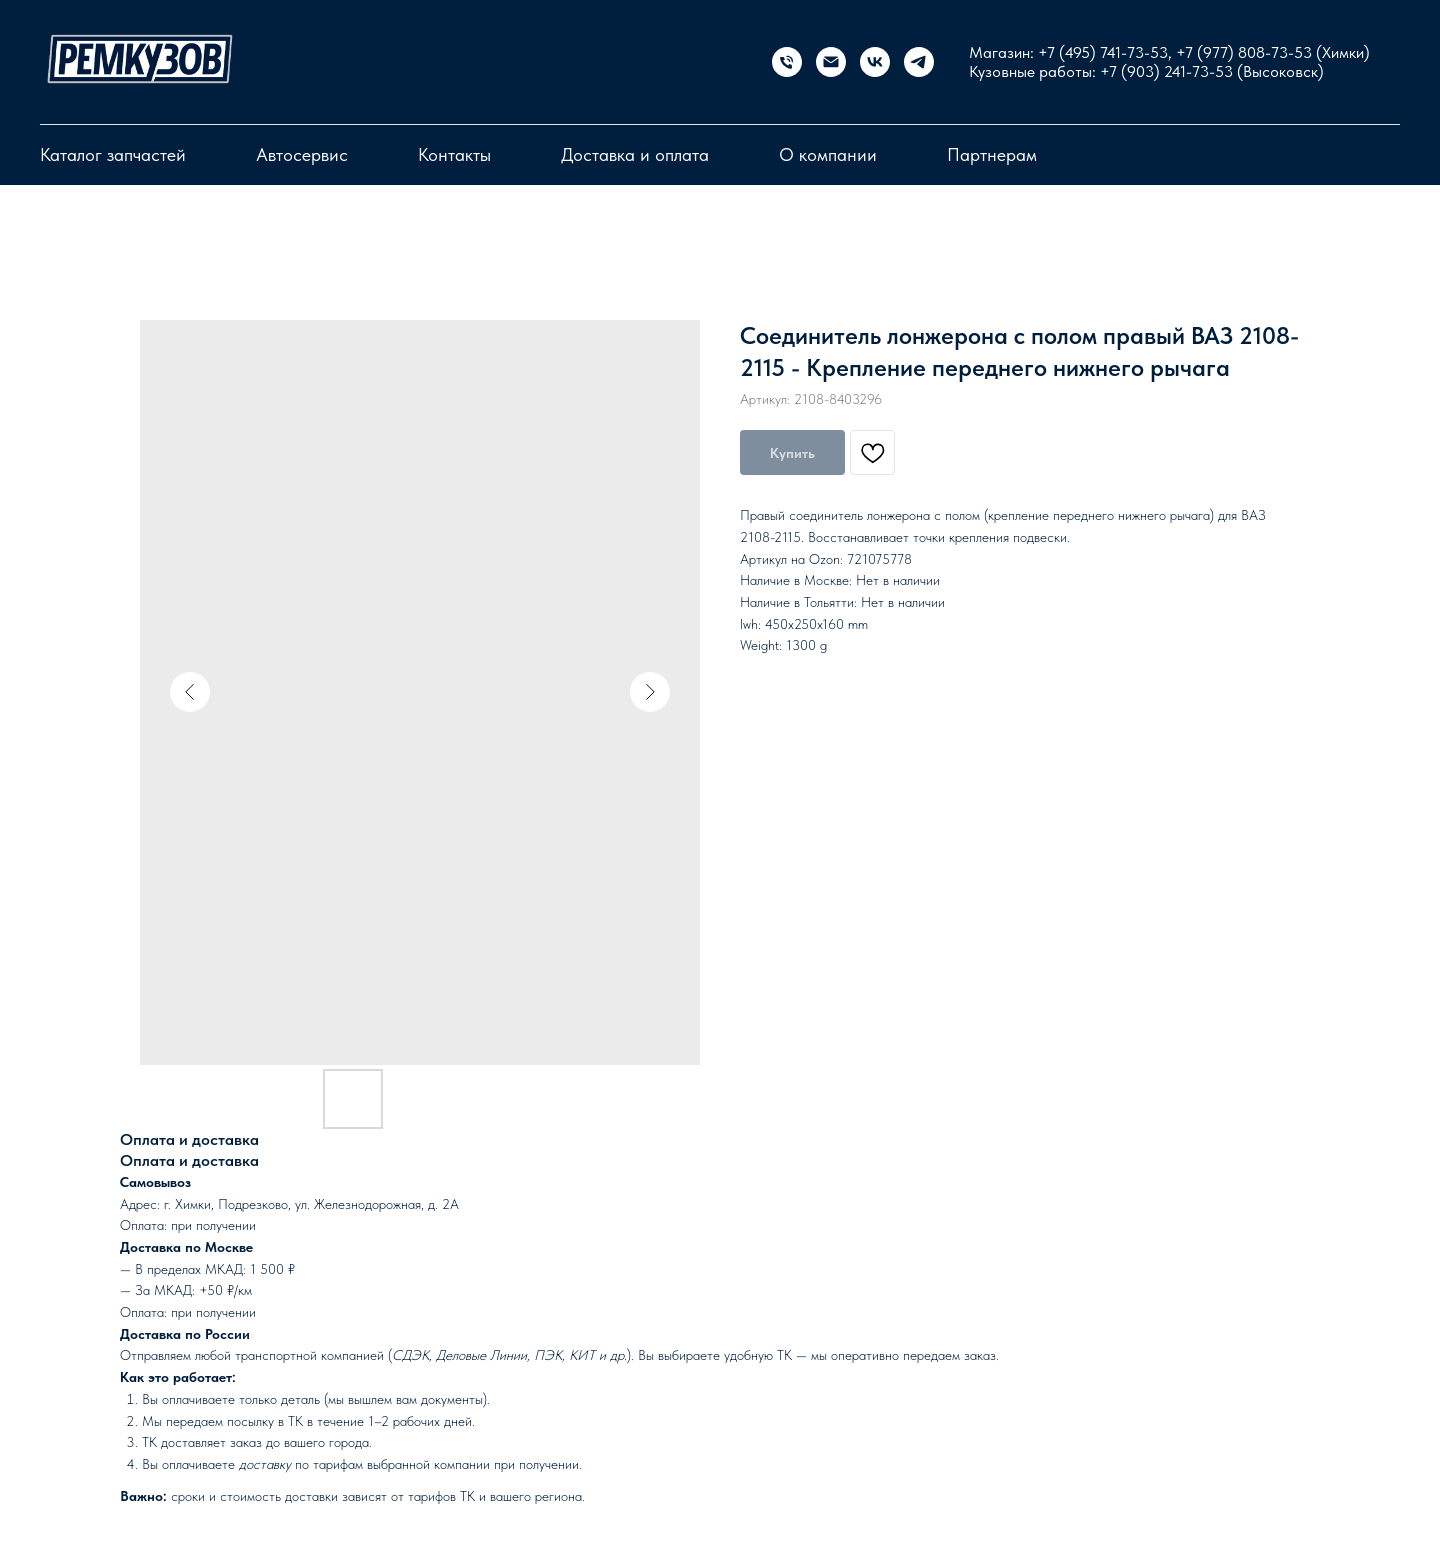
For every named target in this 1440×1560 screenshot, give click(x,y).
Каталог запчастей (113, 154)
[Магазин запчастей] (787, 62)
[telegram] (919, 62)
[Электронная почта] (831, 62)
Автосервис (302, 154)
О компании (828, 154)
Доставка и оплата (635, 154)
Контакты (454, 154)
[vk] (875, 62)
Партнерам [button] (992, 154)
